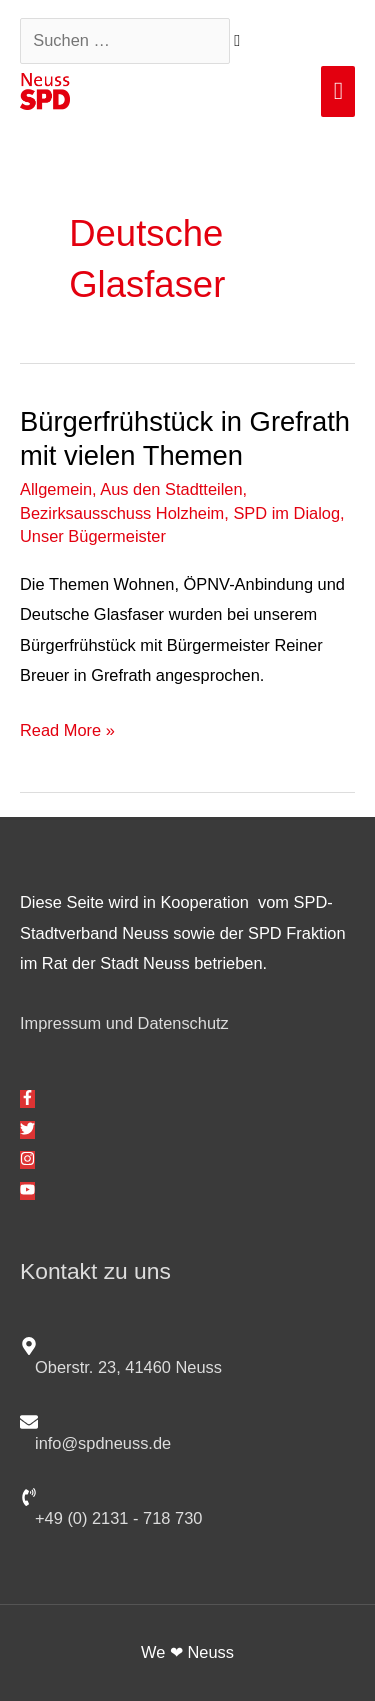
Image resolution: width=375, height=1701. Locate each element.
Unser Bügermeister (93, 536)
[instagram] (27, 1160)
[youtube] (27, 1191)
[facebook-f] (27, 1099)
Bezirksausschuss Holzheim (122, 513)
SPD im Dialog (286, 513)
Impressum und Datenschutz (124, 1023)
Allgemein (56, 489)
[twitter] (27, 1130)
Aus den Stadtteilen (171, 489)
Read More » (67, 727)
